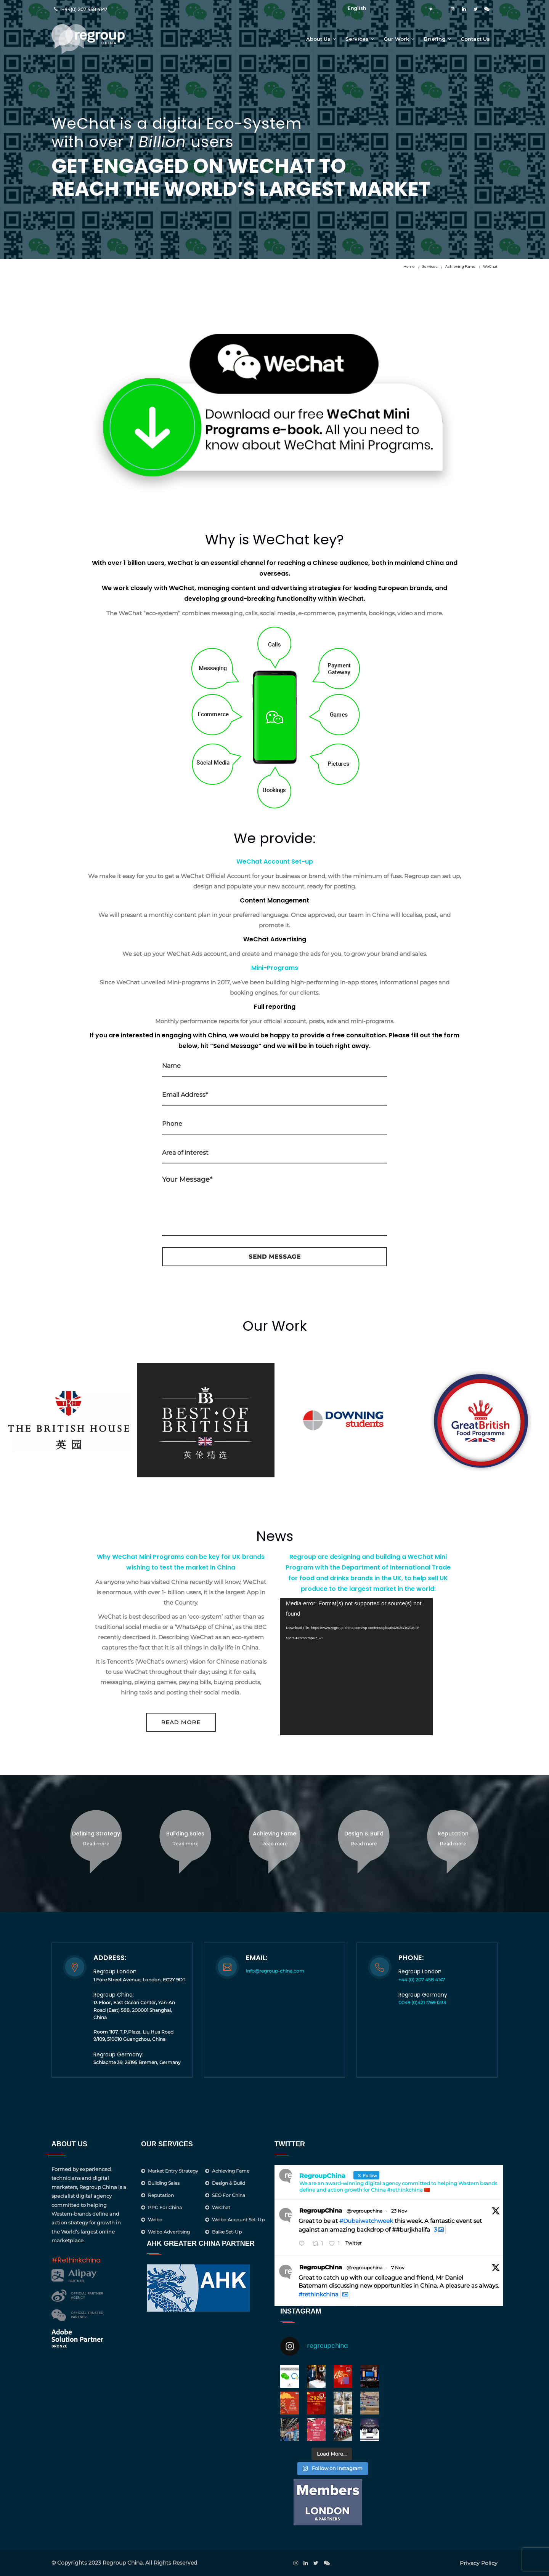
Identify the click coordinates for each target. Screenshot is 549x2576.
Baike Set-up (227, 2232)
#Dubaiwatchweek (366, 2220)
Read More (181, 1722)
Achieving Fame (460, 266)
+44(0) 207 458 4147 (84, 9)
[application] (356, 1666)
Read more (96, 1843)
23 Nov (399, 2211)
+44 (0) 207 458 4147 (421, 1979)
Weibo (155, 2219)
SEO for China (228, 2195)
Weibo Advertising (169, 2232)
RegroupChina (320, 2210)
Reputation (161, 2195)
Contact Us (475, 39)
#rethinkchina (319, 2294)
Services (357, 39)
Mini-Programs (274, 967)
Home (409, 266)
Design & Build (228, 2183)
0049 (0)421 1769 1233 (422, 2002)
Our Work (396, 39)
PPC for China (165, 2207)
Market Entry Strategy (173, 2171)
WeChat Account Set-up (274, 861)
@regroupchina (364, 2211)
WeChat (490, 266)
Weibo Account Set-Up (238, 2219)
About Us (318, 39)
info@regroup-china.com (275, 1971)
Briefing (435, 39)
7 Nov (398, 2267)
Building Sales (164, 2183)
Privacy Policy (479, 2563)
